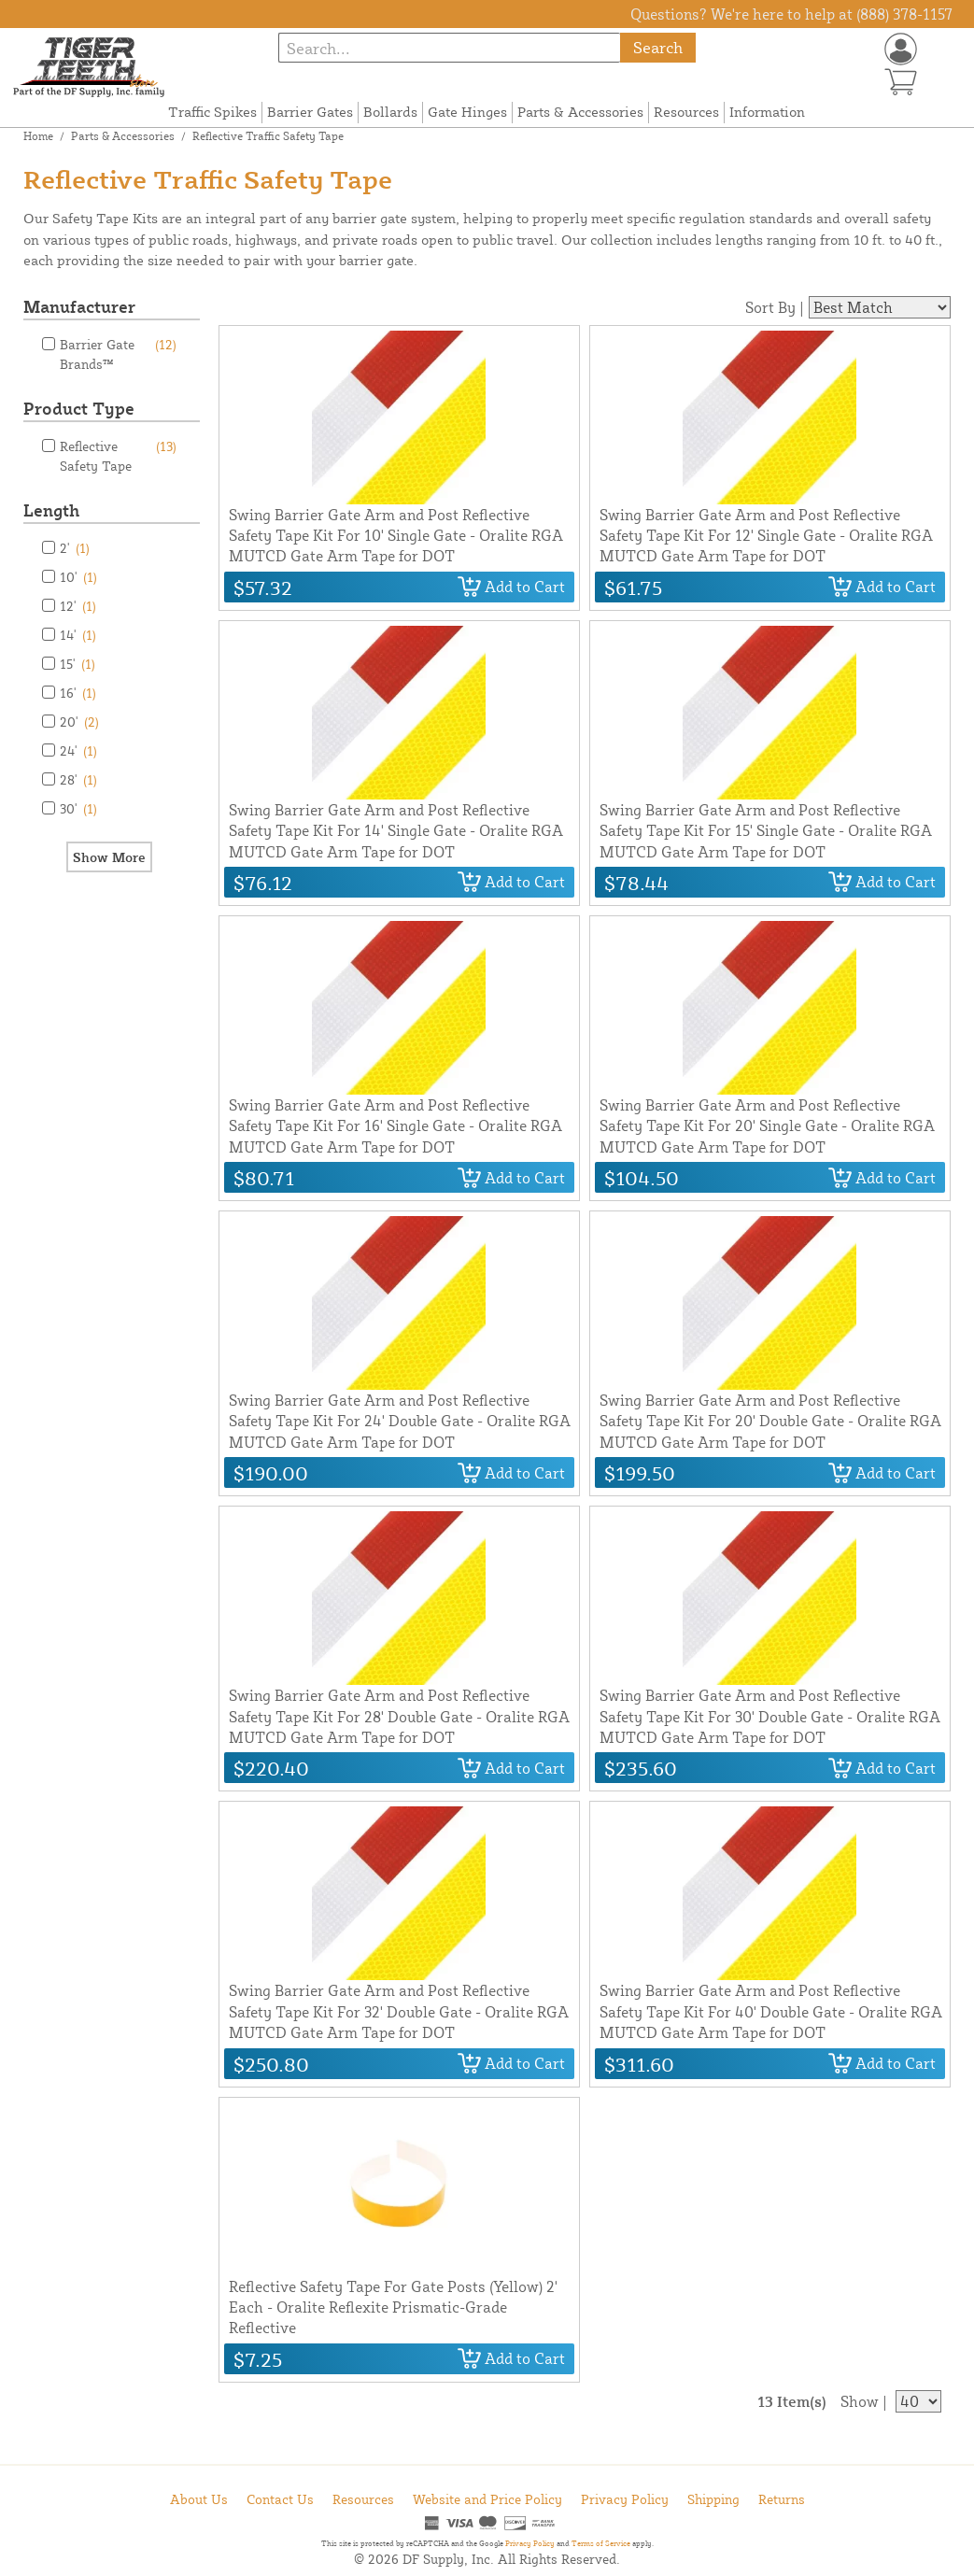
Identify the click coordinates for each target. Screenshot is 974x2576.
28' (78, 779)
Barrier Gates (310, 111)
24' (78, 750)
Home (38, 136)
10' (78, 577)
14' (78, 634)
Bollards (390, 111)
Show (859, 2401)
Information (767, 111)
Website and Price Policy (487, 2499)
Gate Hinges (467, 111)
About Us (199, 2499)
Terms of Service (601, 2543)
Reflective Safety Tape (118, 455)
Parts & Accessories (580, 111)
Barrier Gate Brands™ (118, 353)
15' (77, 663)
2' (75, 548)
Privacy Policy (625, 2499)
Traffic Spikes (212, 111)
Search (658, 47)
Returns (781, 2499)
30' (78, 808)
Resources (686, 111)
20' (79, 721)
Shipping (713, 2499)
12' (78, 606)
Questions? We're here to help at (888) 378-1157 (791, 14)
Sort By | (774, 307)
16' (78, 692)
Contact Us (280, 2499)
